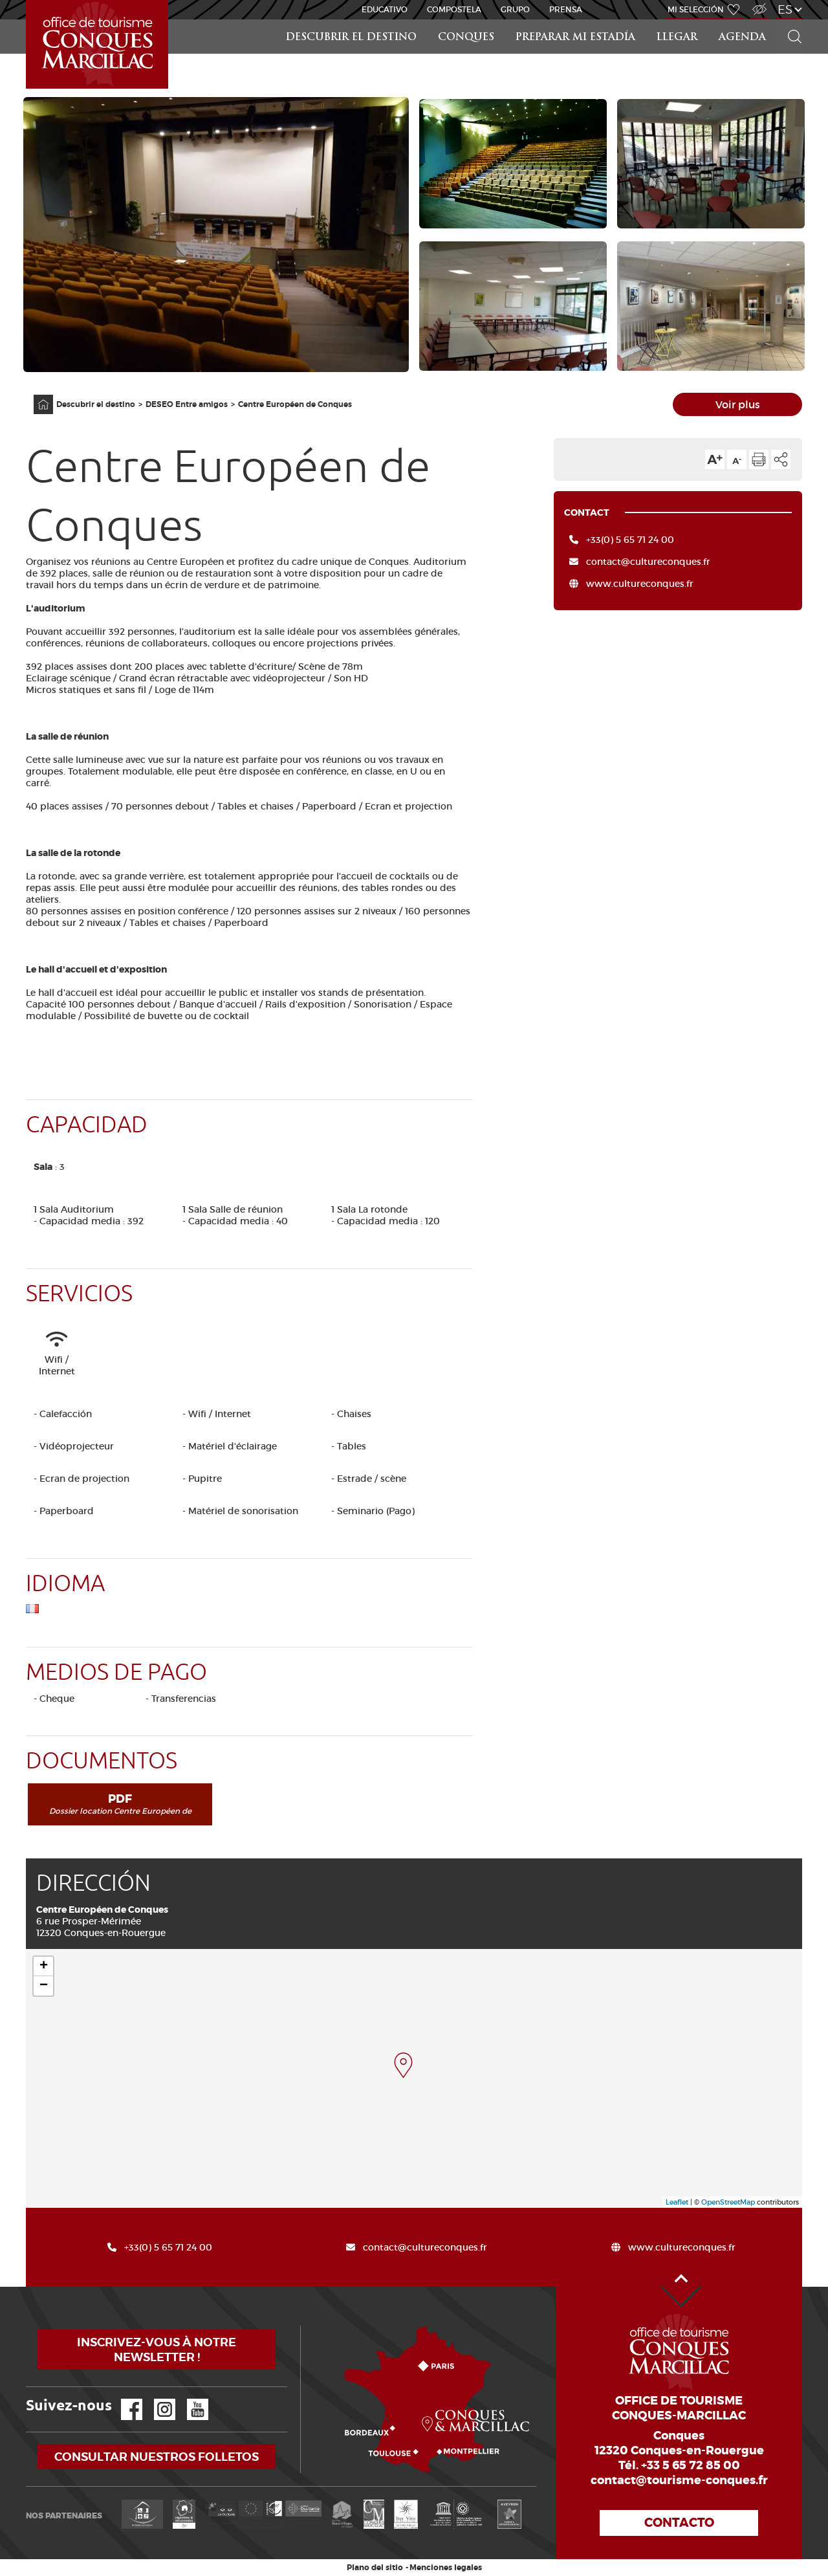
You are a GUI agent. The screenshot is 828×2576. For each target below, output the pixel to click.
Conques (466, 38)
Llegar (677, 38)
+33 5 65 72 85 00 (690, 2465)
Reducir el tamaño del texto (736, 459)
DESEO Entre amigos (187, 404)
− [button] (43, 1986)
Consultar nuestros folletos (156, 2456)
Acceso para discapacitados (759, 2)
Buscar (789, 19)
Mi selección (696, 9)
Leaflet (677, 2202)
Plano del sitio (375, 2567)
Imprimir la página (758, 459)
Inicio (27, 0)
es (785, 9)
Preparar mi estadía (575, 38)
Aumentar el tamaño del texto (714, 459)
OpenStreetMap (728, 2202)
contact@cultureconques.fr (648, 561)
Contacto (679, 2523)
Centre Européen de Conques (295, 404)
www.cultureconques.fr (639, 583)
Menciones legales (445, 2567)
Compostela (454, 9)
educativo (385, 9)
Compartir (780, 459)
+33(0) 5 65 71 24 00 (630, 539)
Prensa (565, 9)
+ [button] (43, 1966)
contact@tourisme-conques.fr (679, 2480)
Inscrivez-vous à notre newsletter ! (156, 2349)
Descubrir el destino (351, 38)
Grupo (515, 9)
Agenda (742, 38)
